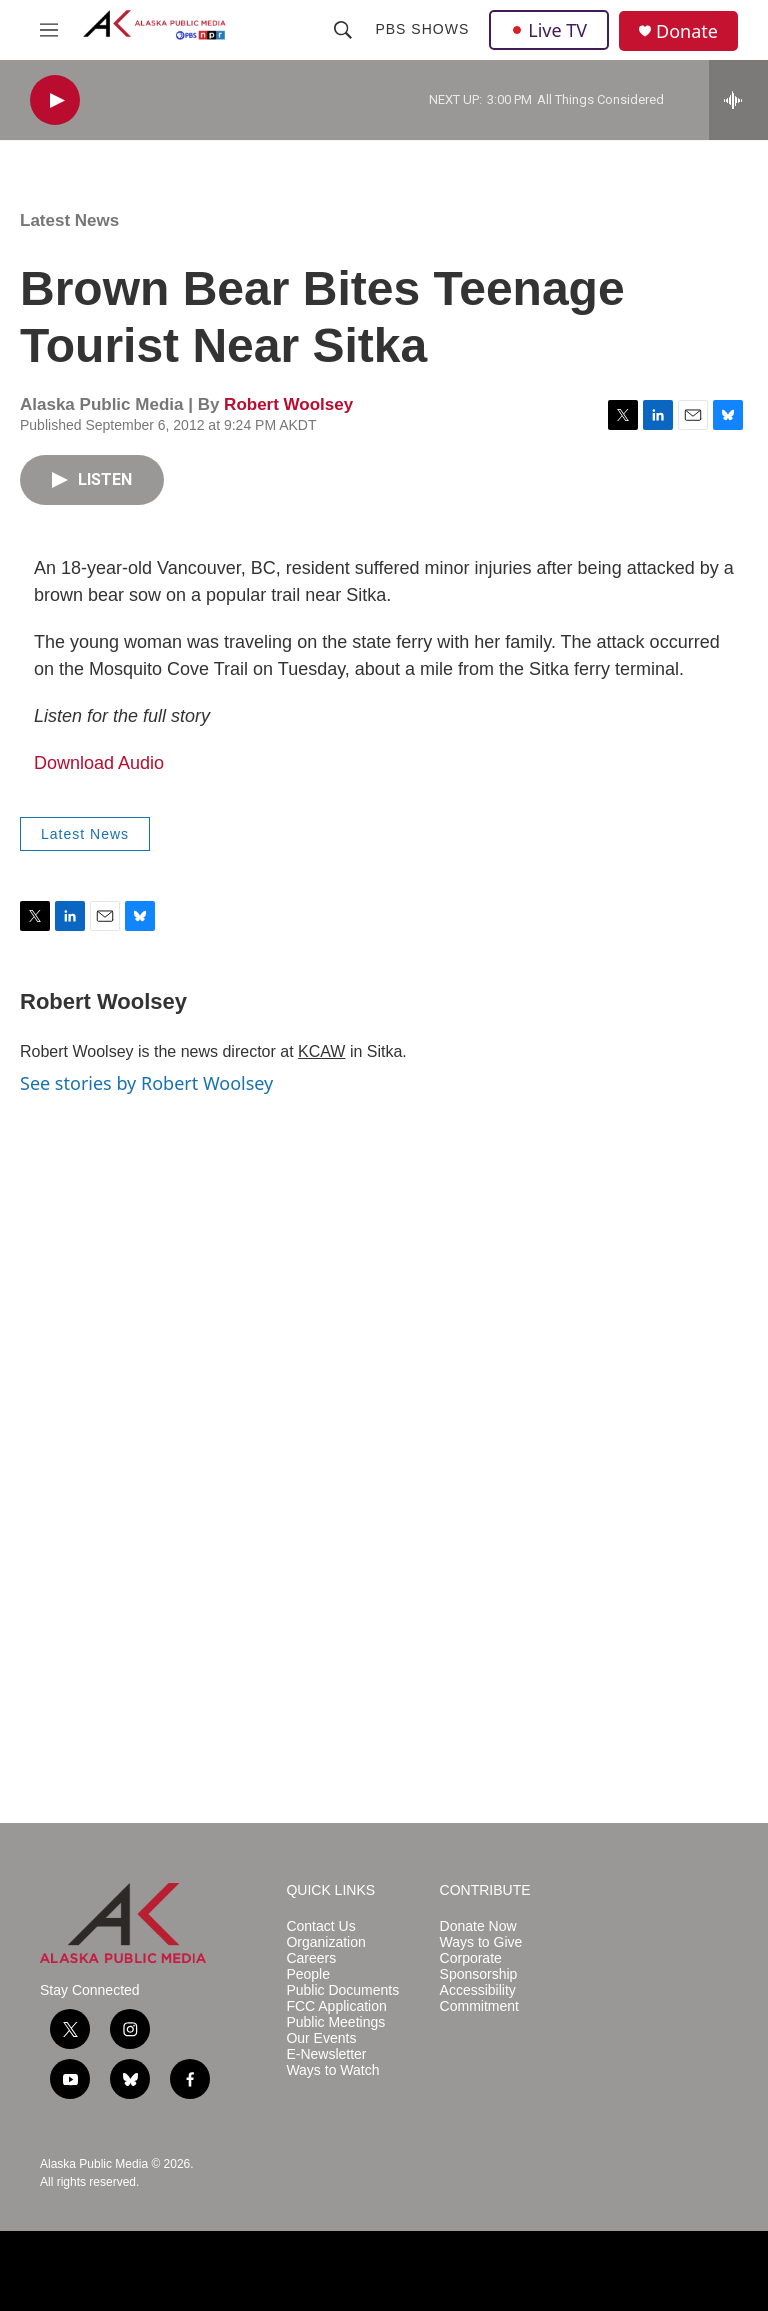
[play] (55, 100)
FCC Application (336, 2006)
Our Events (321, 2038)
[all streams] (738, 100)
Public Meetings (335, 2022)
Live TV (549, 30)
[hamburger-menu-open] (49, 30)
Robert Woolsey (288, 404)
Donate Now (478, 1926)
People (308, 1974)
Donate (687, 31)
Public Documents (342, 1990)
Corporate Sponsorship (479, 1966)
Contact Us (320, 1926)
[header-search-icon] (343, 30)
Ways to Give (481, 1942)
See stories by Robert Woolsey (146, 1083)
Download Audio (99, 763)
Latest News (69, 220)
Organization (325, 1942)
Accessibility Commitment (479, 1998)
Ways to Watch (332, 2070)
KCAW (321, 1051)
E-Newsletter (326, 2054)
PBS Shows (422, 29)
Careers (311, 1958)
